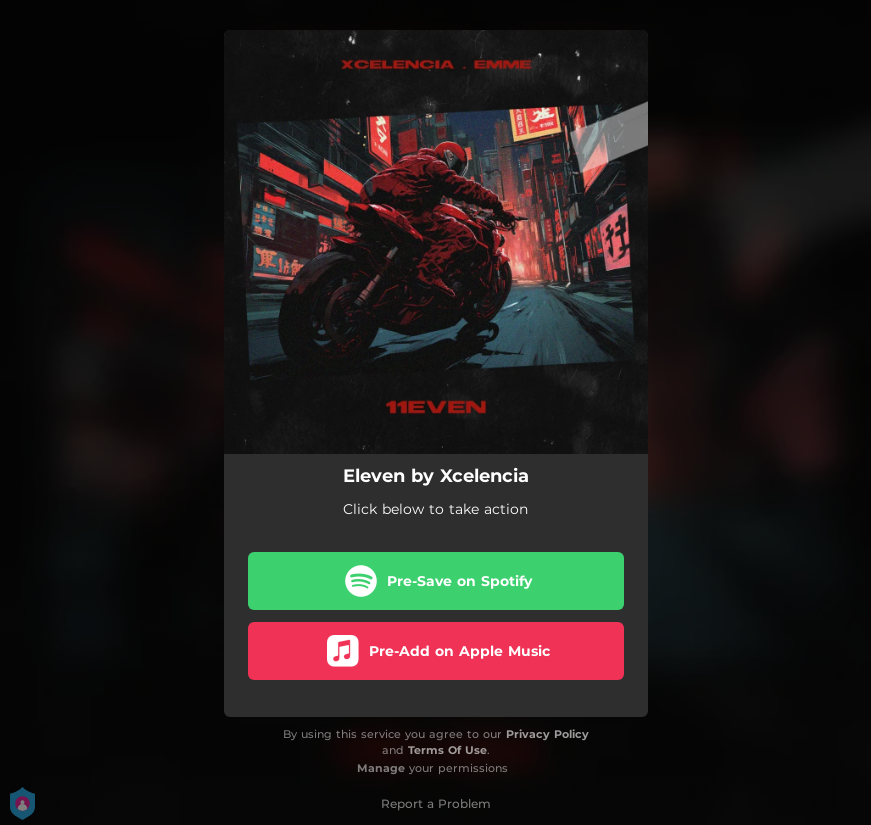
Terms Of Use (447, 750)
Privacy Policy (547, 734)
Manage (381, 768)
